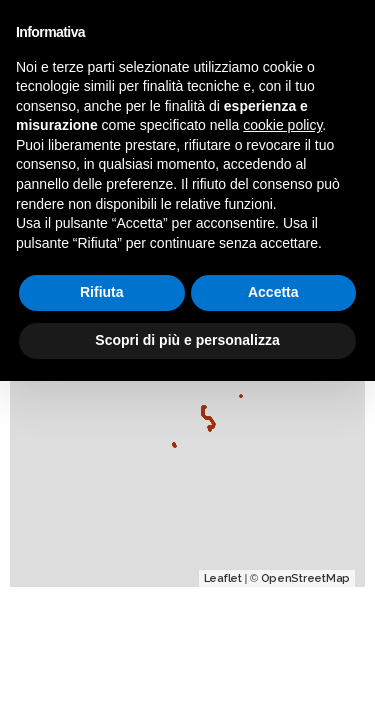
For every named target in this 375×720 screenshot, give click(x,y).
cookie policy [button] (282, 125)
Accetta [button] (273, 292)
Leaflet (223, 578)
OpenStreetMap (306, 578)
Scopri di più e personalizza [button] (187, 340)
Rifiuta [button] (102, 292)
